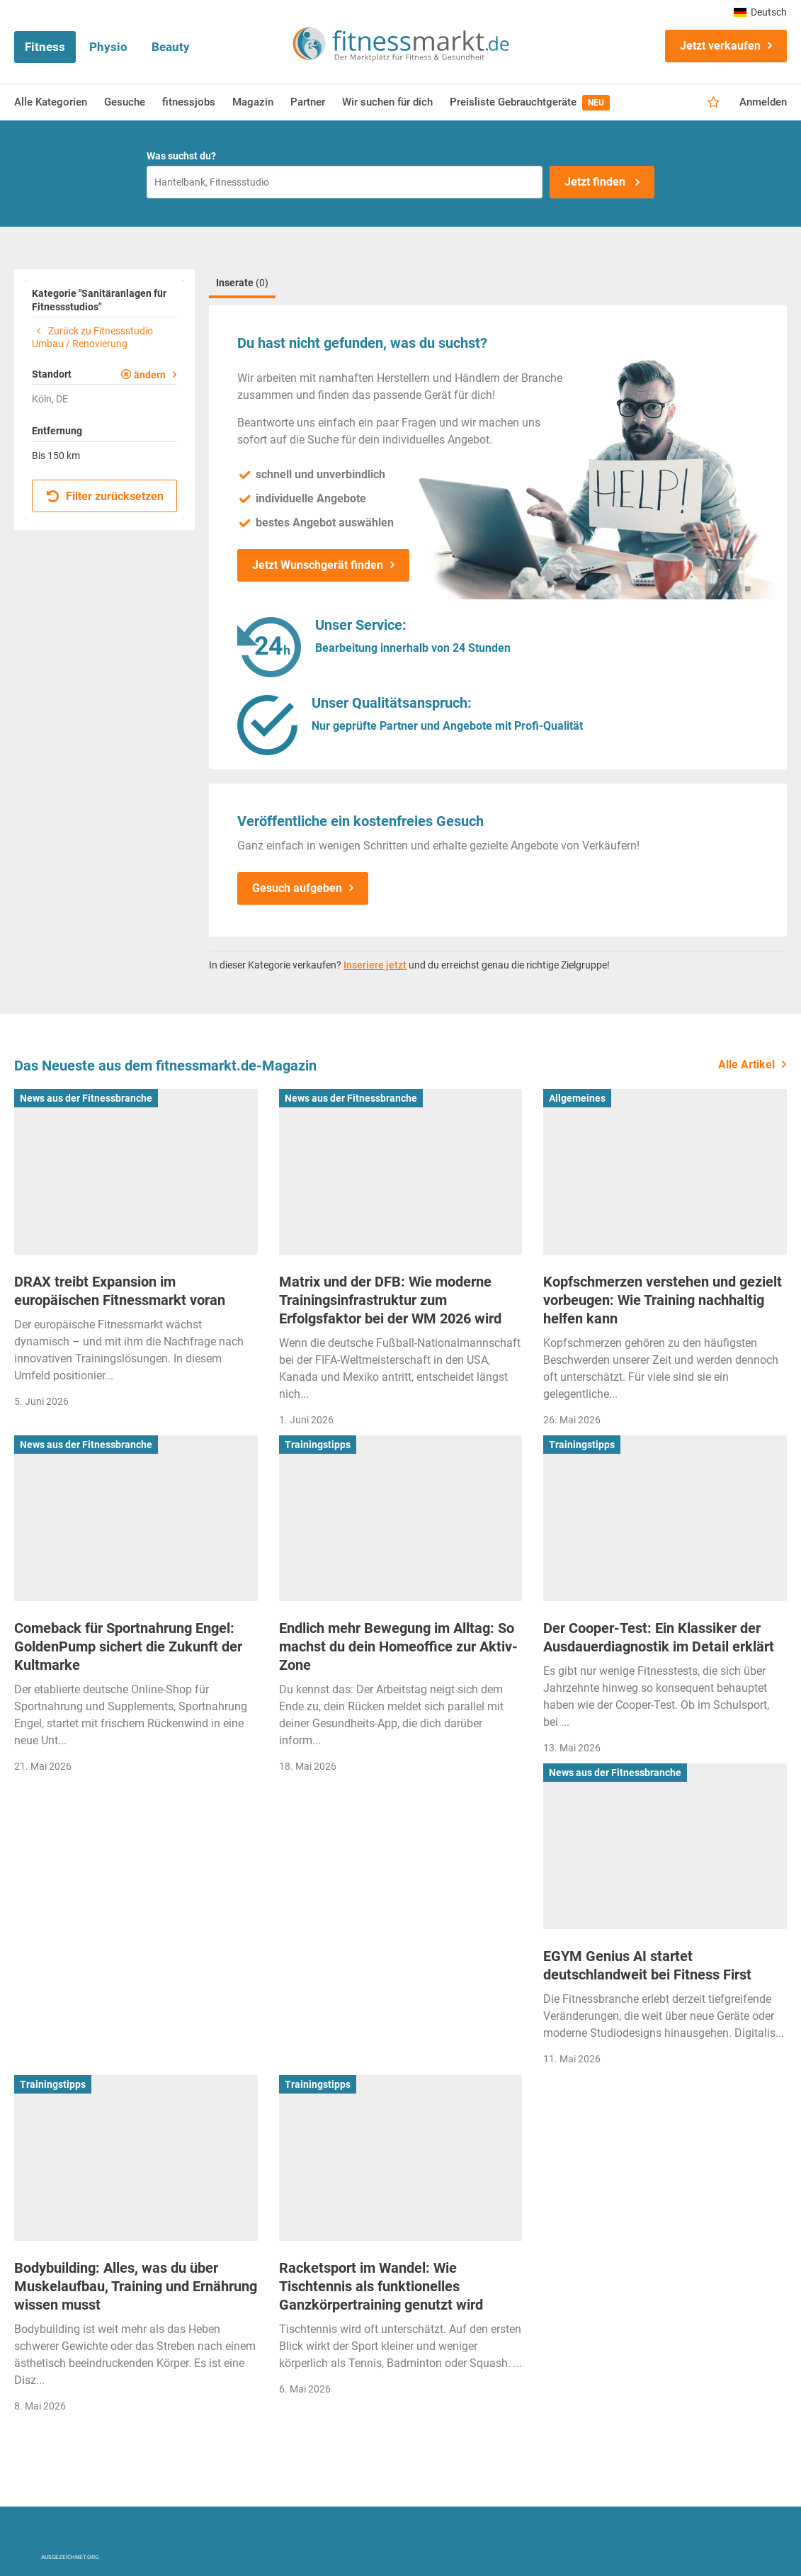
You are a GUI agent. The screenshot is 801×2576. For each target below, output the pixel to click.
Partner (307, 102)
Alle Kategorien (50, 102)
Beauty (171, 47)
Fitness (45, 47)
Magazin (252, 102)
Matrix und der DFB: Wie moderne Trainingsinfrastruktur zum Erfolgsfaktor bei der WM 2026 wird (390, 1300)
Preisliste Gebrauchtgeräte (530, 103)
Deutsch (760, 12)
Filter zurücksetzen (105, 496)
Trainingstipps (318, 1444)
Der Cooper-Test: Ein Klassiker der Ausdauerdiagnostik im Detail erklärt (658, 1637)
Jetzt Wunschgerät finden (317, 565)
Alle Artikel (746, 1064)
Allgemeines (577, 1098)
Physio (108, 47)
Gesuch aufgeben (297, 888)
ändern (150, 374)
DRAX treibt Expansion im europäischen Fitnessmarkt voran (119, 1291)
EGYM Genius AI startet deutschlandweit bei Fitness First (647, 1965)
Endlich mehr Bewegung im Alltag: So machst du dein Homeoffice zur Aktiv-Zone (398, 1646)
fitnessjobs (188, 102)
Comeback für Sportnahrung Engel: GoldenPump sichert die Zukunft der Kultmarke (128, 1646)
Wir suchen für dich (387, 102)
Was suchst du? (181, 156)
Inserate (242, 282)
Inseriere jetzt (375, 965)
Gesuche (124, 102)
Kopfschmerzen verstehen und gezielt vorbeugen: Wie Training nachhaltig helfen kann (662, 1300)
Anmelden (763, 102)
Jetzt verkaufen (720, 45)
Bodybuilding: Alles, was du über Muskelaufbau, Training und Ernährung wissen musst (135, 2286)
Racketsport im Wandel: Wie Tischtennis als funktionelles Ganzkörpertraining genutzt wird (381, 2286)
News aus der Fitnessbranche (86, 1098)
